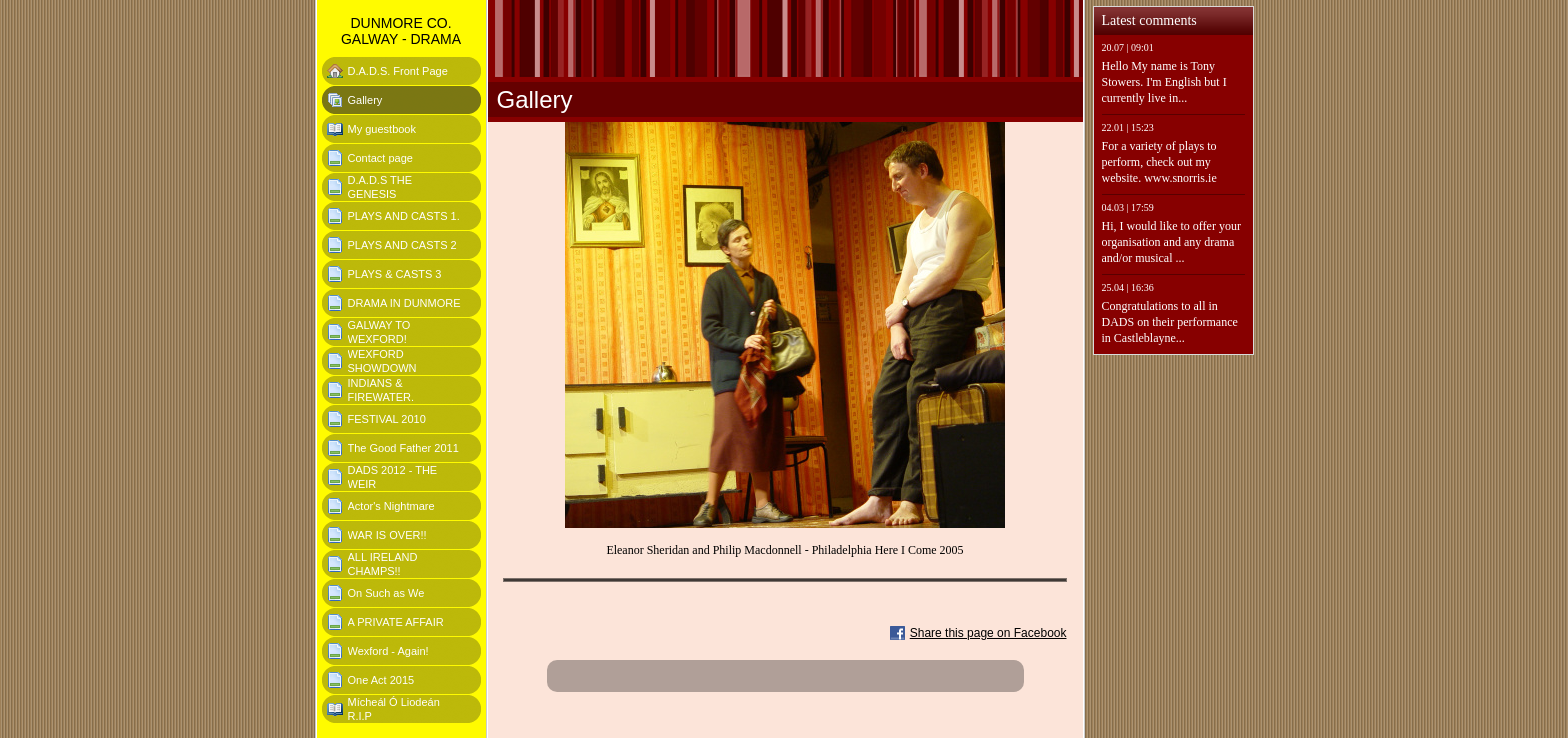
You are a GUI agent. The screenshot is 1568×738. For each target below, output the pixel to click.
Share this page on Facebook (988, 633)
